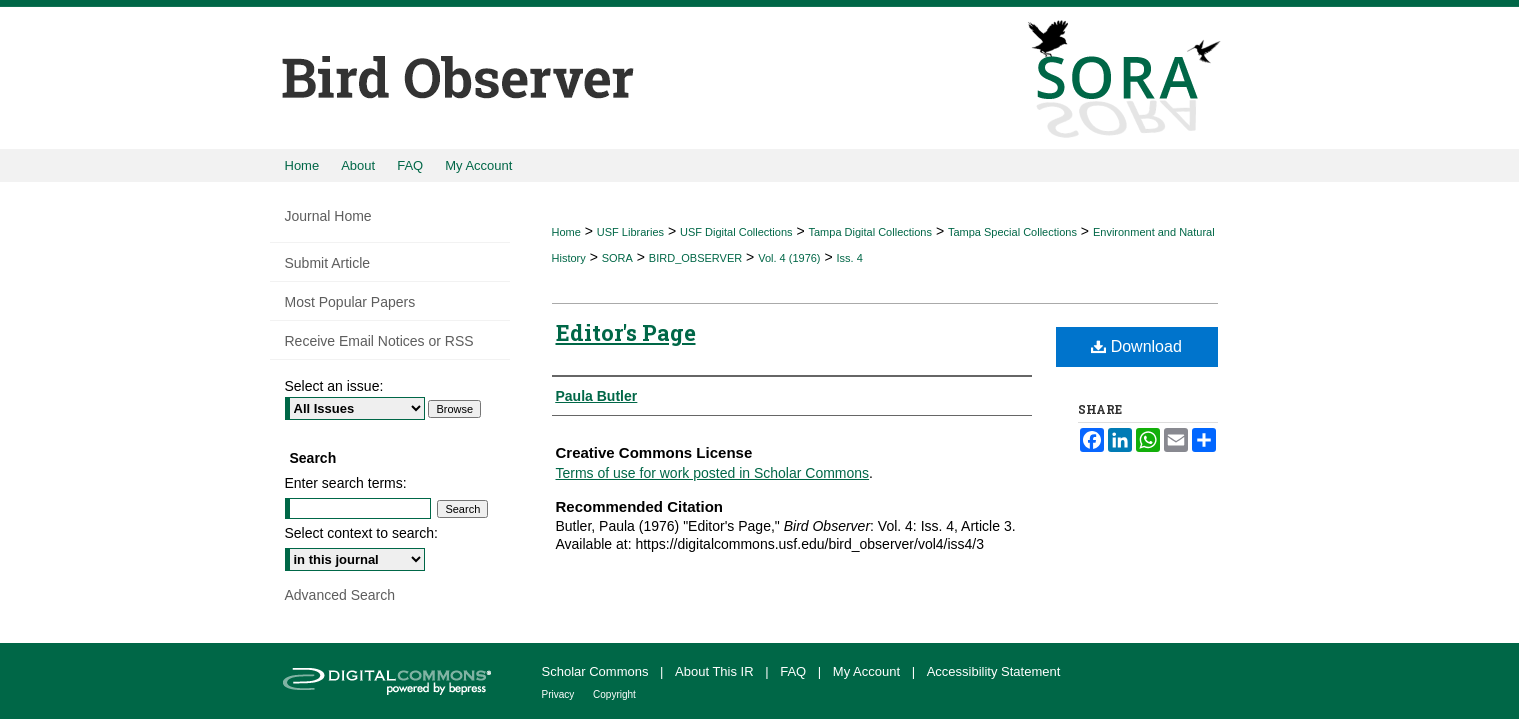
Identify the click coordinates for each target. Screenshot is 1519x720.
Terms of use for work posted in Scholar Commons (713, 473)
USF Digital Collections (736, 232)
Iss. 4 (850, 258)
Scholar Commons (597, 671)
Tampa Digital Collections (870, 232)
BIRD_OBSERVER (695, 258)
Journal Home (328, 216)
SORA (617, 258)
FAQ (795, 671)
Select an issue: (334, 386)
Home (566, 232)
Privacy (560, 694)
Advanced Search (340, 595)
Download (1136, 346)
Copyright (614, 694)
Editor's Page (626, 332)
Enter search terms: (346, 483)
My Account (868, 671)
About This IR (716, 671)
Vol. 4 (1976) (789, 258)
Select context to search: (361, 533)
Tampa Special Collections (1012, 232)
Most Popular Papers (350, 302)
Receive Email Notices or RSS (379, 341)
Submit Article (328, 263)
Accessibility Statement (994, 671)
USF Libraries (630, 232)
